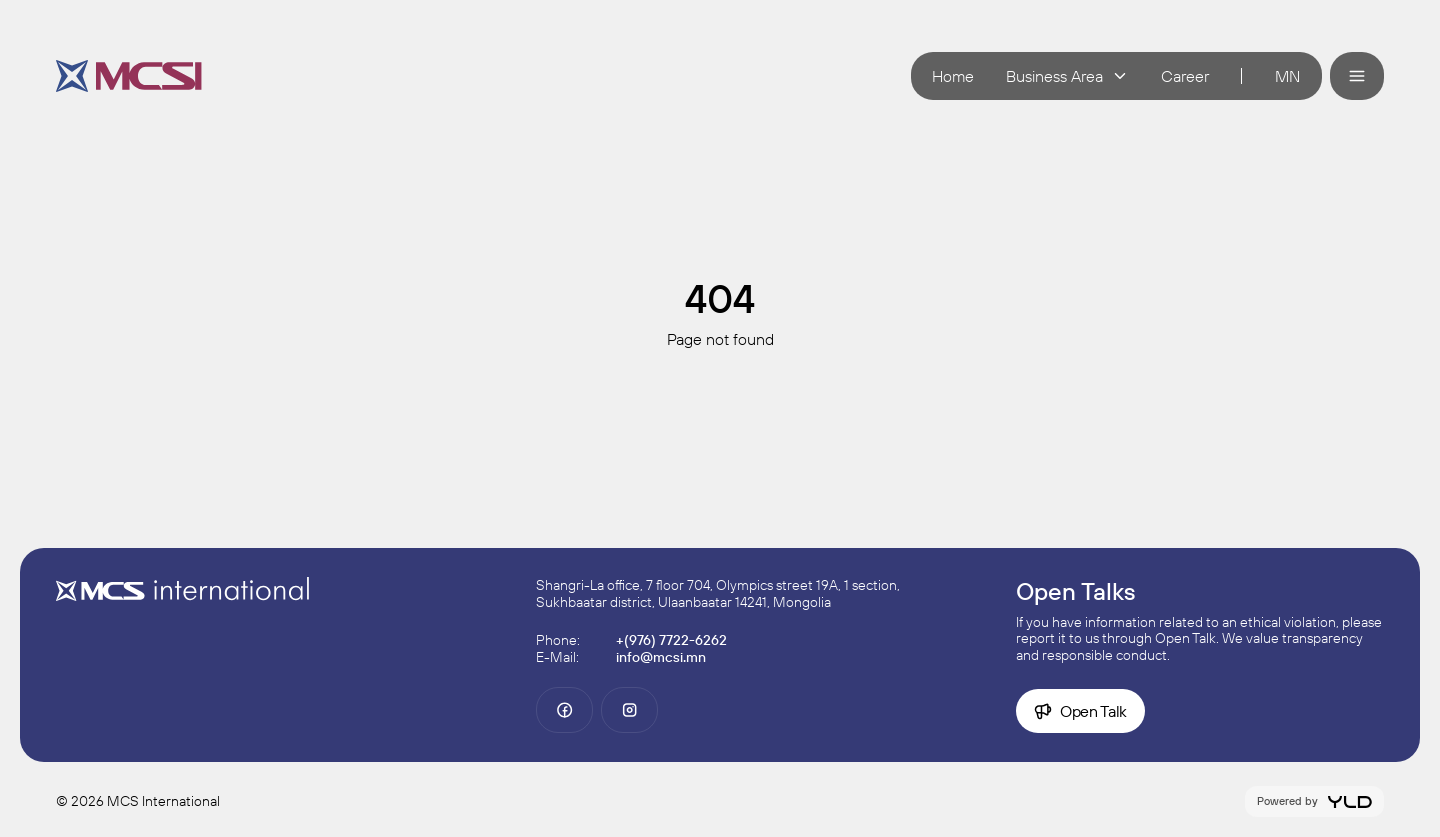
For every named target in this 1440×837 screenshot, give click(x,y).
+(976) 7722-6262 (671, 640)
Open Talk (1080, 711)
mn (1287, 76)
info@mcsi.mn (661, 657)
